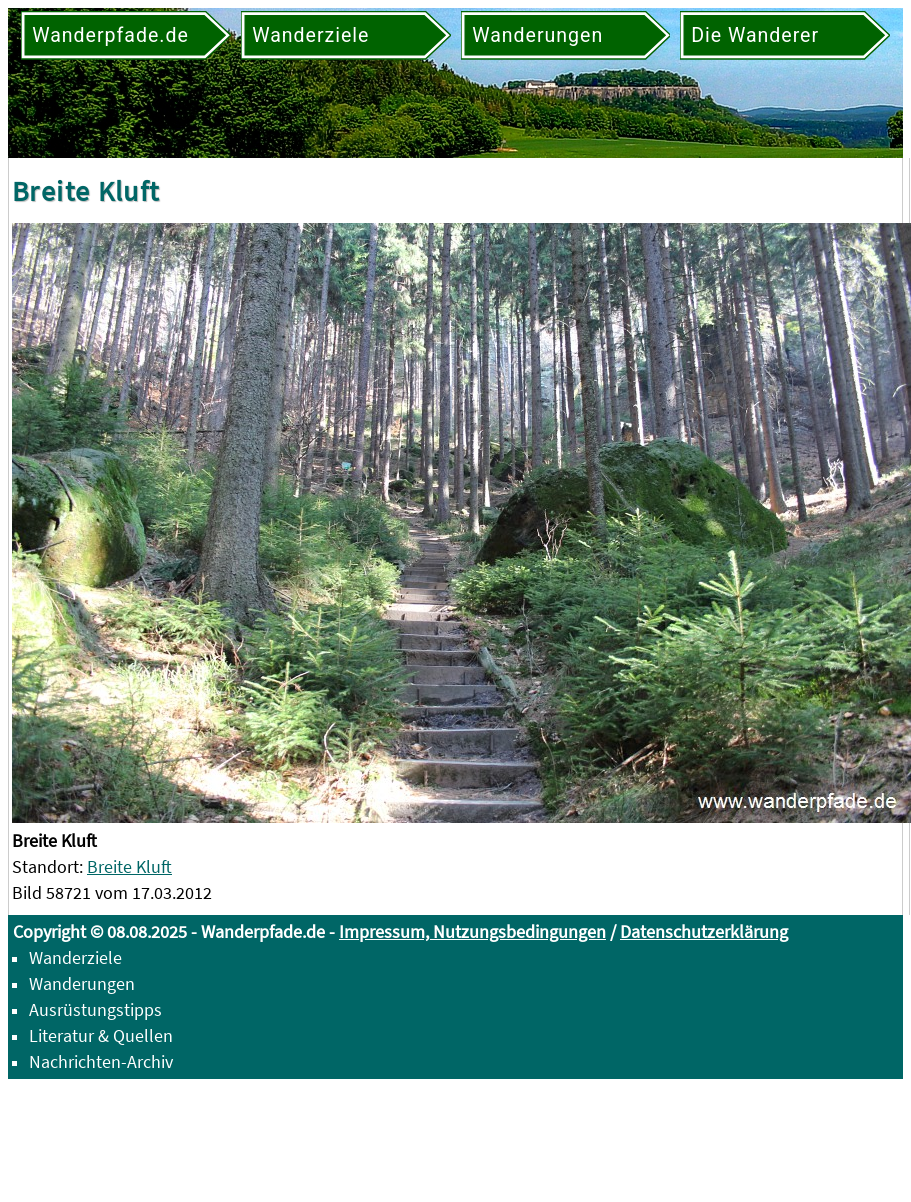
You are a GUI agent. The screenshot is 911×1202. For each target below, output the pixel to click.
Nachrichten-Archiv (101, 1061)
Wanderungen (82, 983)
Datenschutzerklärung (704, 931)
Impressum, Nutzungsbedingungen (472, 931)
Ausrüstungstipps (95, 1009)
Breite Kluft (129, 866)
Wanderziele (75, 957)
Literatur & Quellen (101, 1035)
